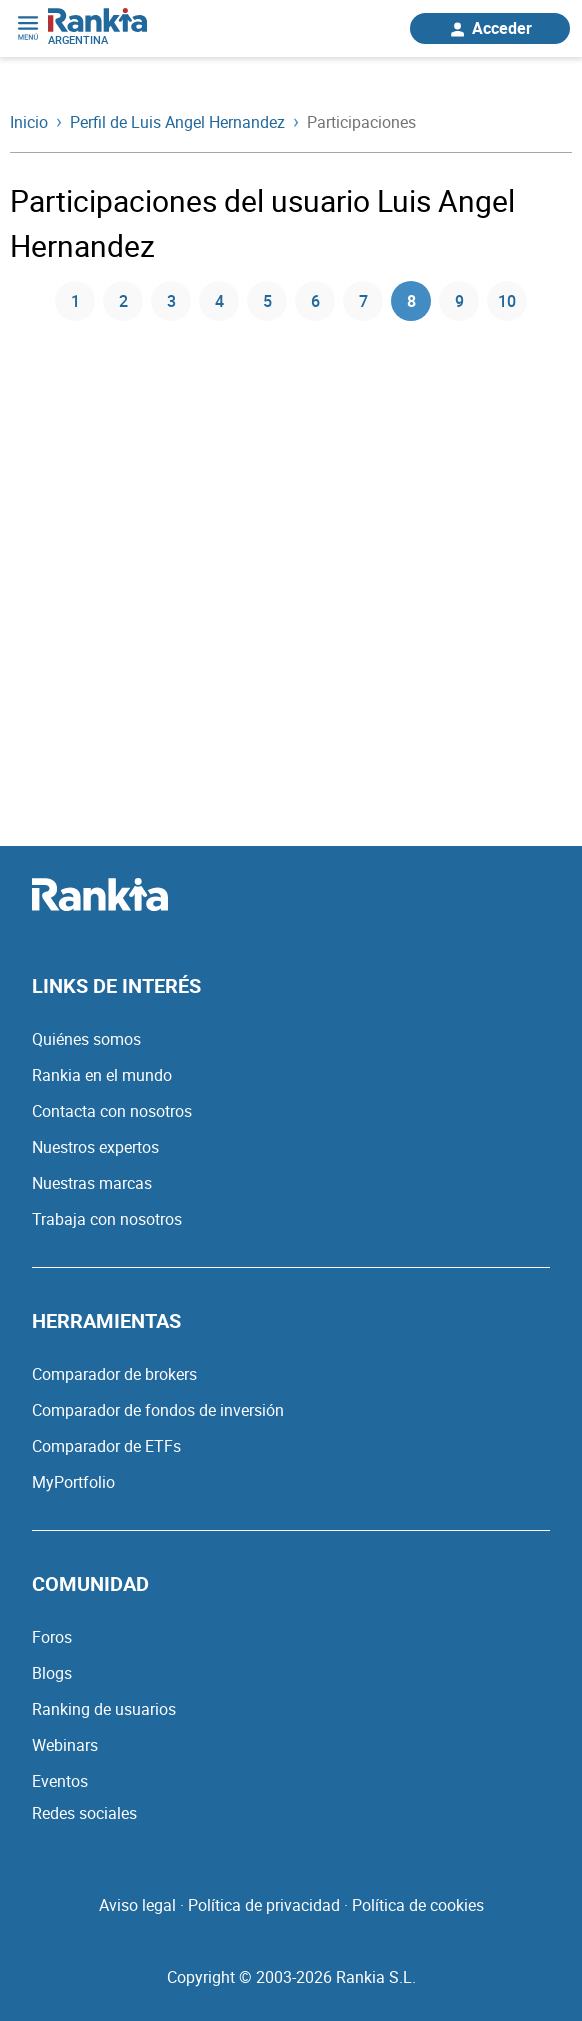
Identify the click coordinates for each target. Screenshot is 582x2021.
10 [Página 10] (507, 301)
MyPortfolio (73, 1482)
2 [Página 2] (123, 301)
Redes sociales (84, 1813)
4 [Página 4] (219, 301)
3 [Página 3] (171, 301)
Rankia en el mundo (102, 1075)
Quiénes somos (86, 1039)
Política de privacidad (264, 1905)
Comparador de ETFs (106, 1446)
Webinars (65, 1745)
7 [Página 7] (363, 301)
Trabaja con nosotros (107, 1219)
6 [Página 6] (315, 301)
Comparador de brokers (114, 1374)
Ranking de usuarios (104, 1709)
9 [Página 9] (459, 301)
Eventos (60, 1781)
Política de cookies (418, 1905)
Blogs (52, 1673)
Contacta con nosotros (112, 1111)
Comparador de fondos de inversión (158, 1410)
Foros (52, 1637)
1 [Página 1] (75, 301)
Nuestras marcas (92, 1183)
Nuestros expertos (95, 1147)
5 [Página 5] (267, 301)
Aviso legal (137, 1905)
